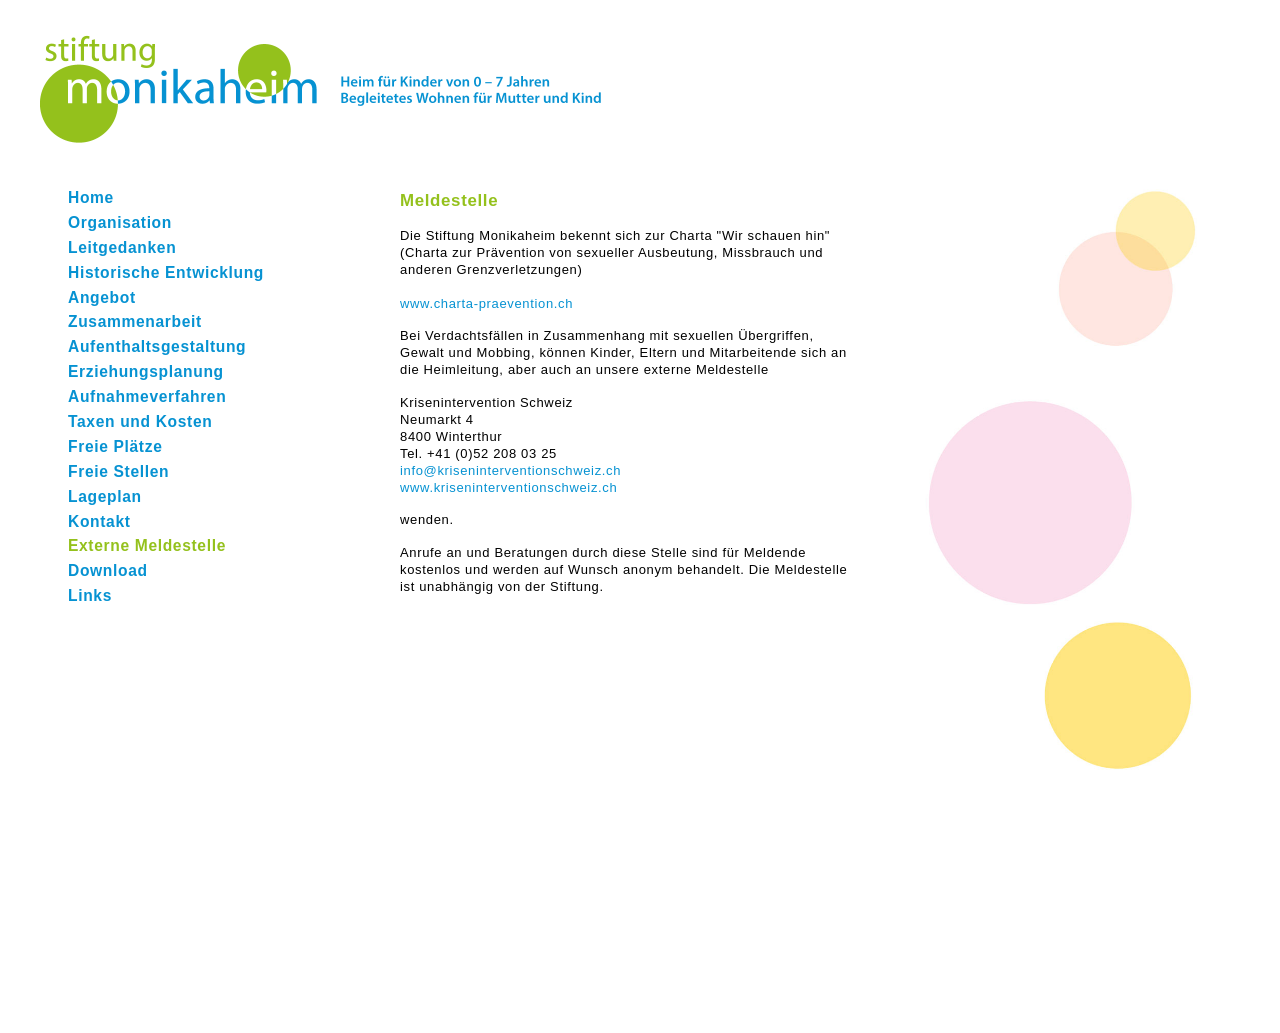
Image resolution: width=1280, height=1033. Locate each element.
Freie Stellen (118, 471)
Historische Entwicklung (166, 272)
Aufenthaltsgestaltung (157, 346)
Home (91, 197)
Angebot (102, 297)
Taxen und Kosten (140, 421)
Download (108, 570)
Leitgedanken (122, 247)
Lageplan (105, 496)
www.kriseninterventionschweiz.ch (508, 487)
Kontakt (99, 521)
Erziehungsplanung (146, 371)
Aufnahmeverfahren (147, 396)
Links (90, 595)
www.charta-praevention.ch (486, 303)
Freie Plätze (115, 446)
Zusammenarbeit (135, 321)
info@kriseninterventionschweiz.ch (510, 470)
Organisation (120, 222)
